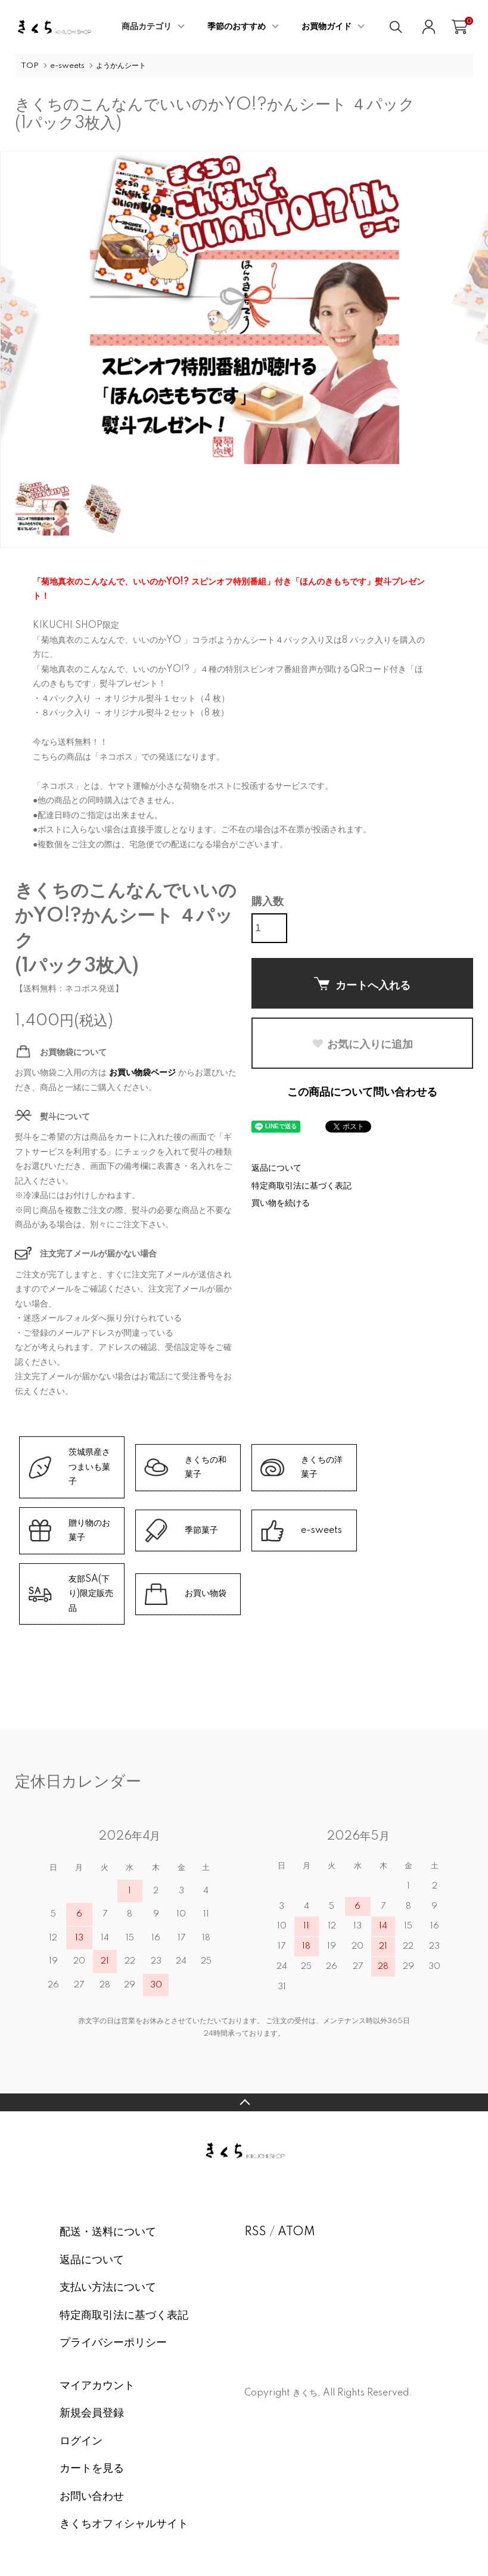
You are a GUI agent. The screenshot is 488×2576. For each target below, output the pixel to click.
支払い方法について (108, 2288)
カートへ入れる (362, 984)
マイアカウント (97, 2386)
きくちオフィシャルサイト (124, 2524)
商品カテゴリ (147, 27)
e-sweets (67, 66)
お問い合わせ (92, 2497)
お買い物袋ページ (142, 1073)
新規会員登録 (92, 2413)
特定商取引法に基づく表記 (301, 1186)
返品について (276, 1168)
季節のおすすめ (236, 27)
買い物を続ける (280, 1203)
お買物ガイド (326, 27)
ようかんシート (121, 66)
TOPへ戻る (244, 2102)
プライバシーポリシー (113, 2343)
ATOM (296, 2232)
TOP (30, 66)
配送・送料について (108, 2232)
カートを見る (92, 2469)
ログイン (81, 2441)
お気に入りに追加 (362, 1044)
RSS (255, 2232)
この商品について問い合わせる (362, 1093)
